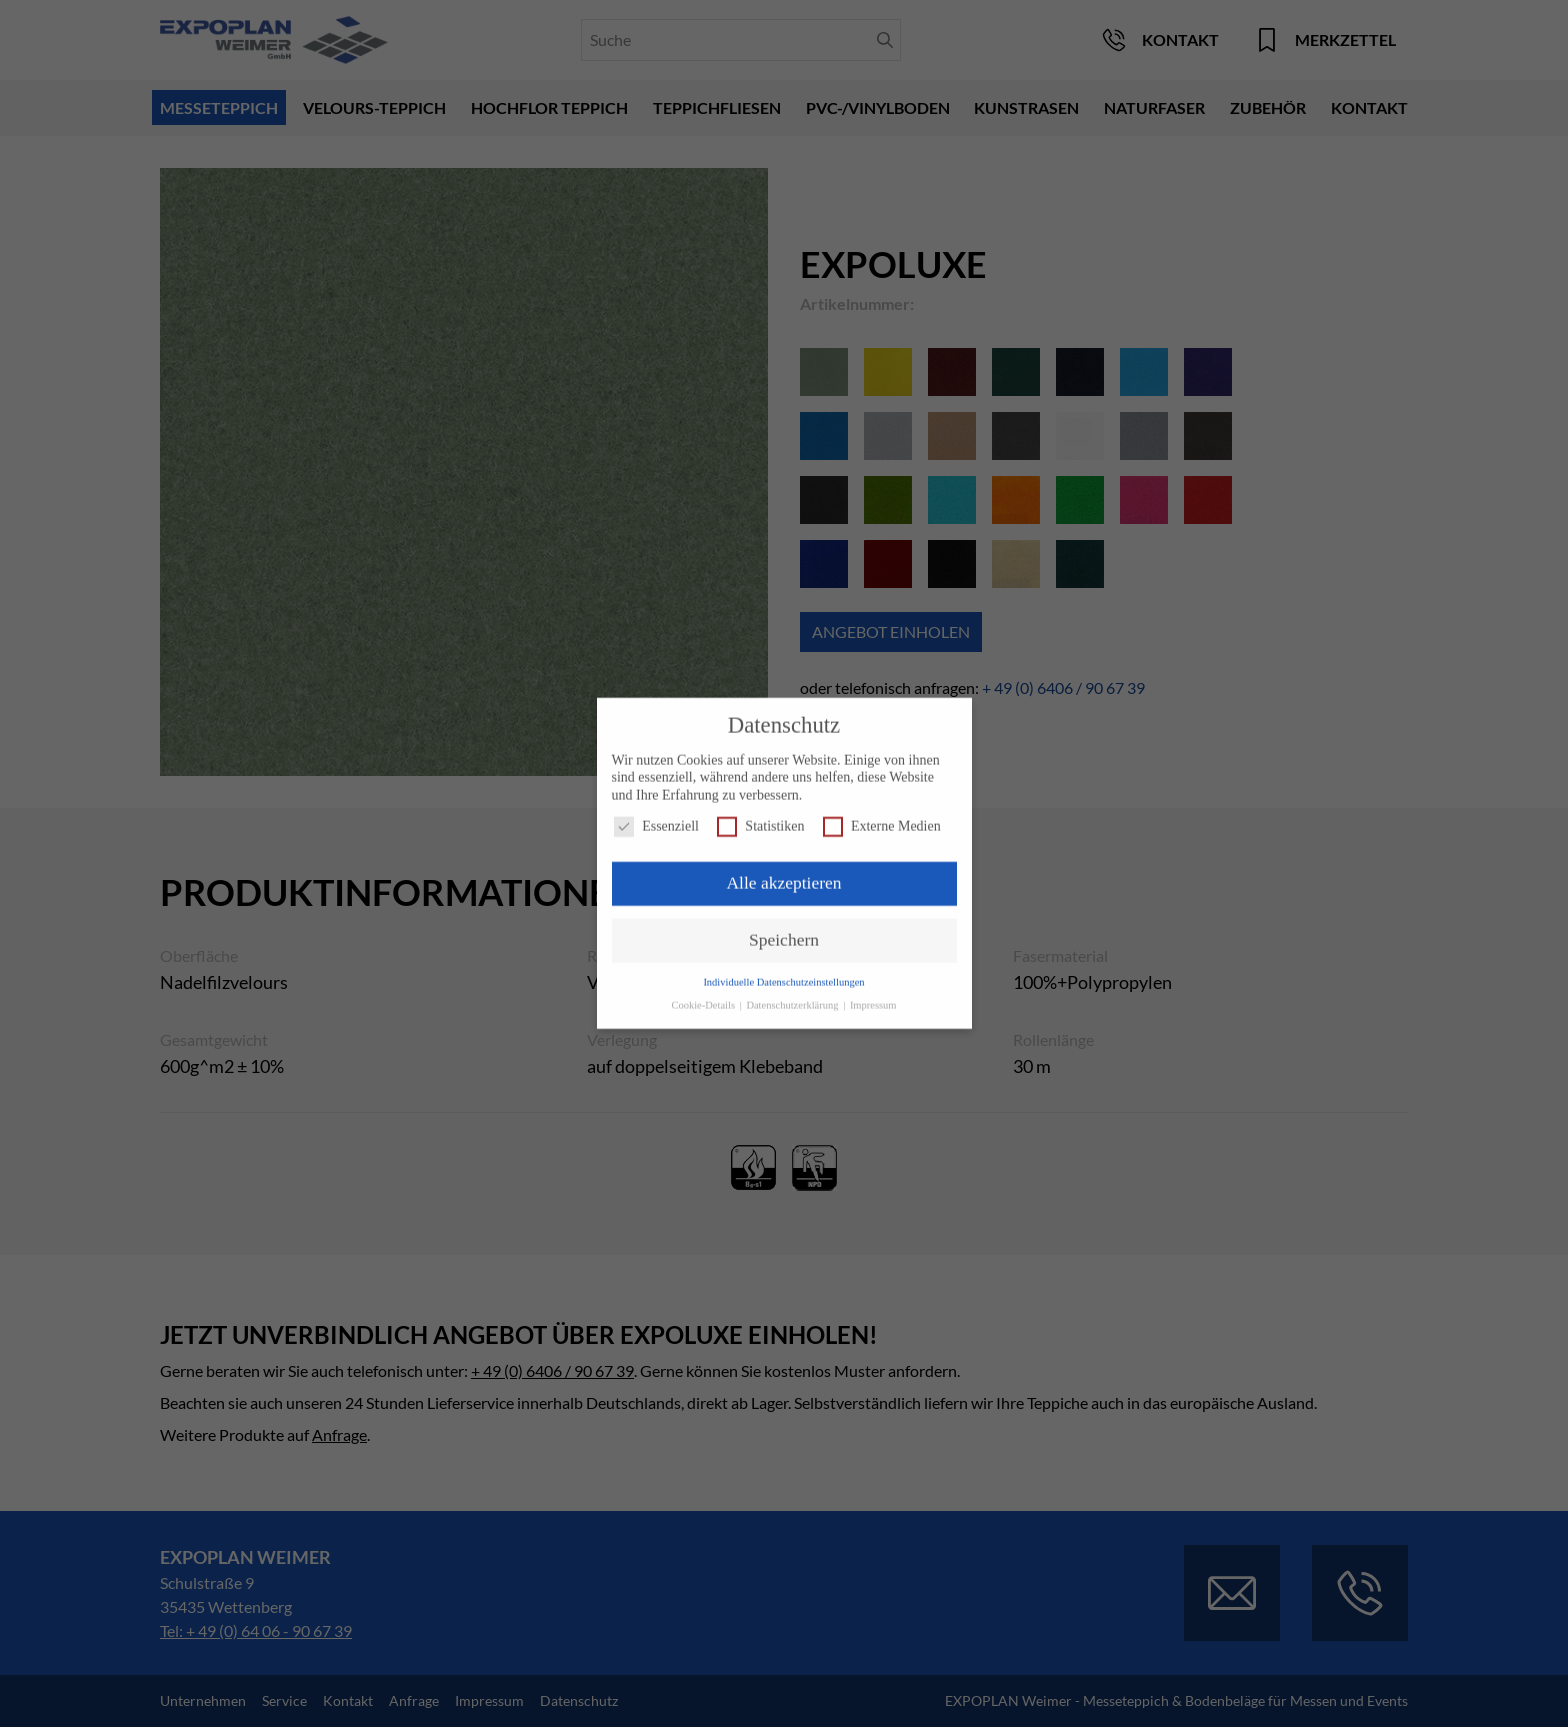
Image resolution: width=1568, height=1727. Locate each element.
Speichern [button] (784, 930)
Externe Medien (882, 817)
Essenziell (656, 817)
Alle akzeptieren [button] (783, 874)
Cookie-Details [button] (704, 995)
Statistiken (760, 817)
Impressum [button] (873, 995)
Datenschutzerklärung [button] (793, 995)
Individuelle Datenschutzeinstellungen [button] (783, 972)
